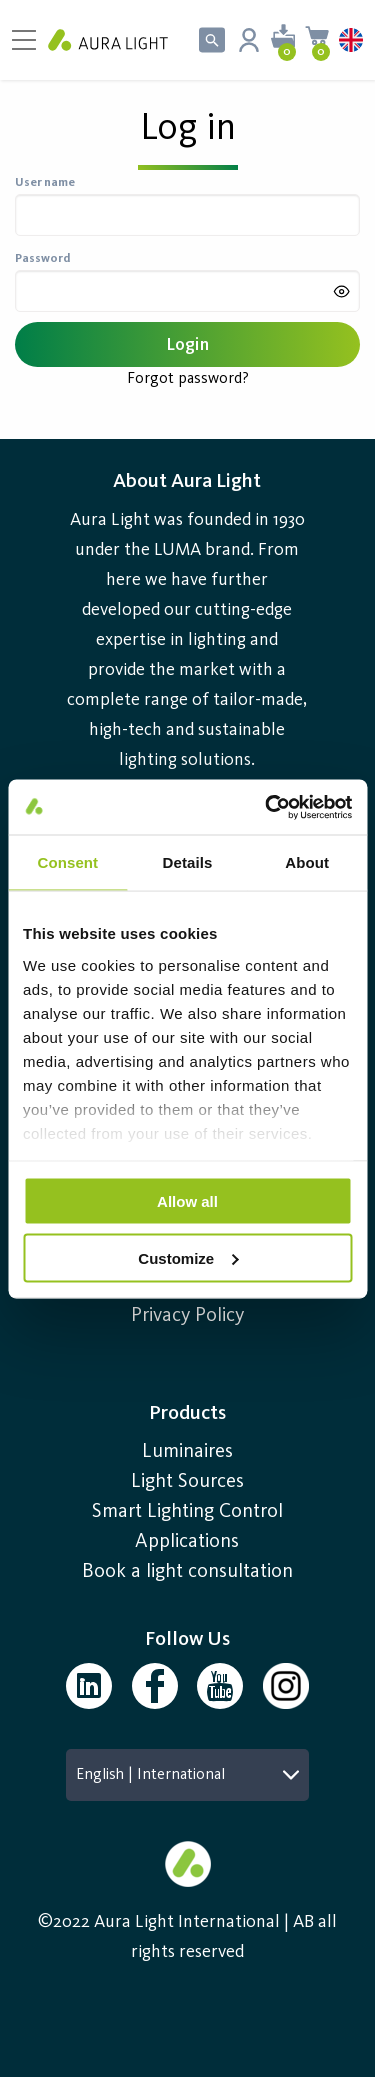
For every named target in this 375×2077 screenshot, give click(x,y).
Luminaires (187, 1452)
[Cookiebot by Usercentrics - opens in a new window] (267, 807)
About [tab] (307, 862)
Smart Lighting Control (187, 1512)
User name (45, 183)
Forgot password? (188, 379)
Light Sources (187, 1482)
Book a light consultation (187, 1572)
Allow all (187, 1201)
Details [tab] (188, 862)
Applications (187, 1542)
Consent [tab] (67, 862)
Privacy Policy (187, 1316)
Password (42, 259)
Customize (188, 1257)
